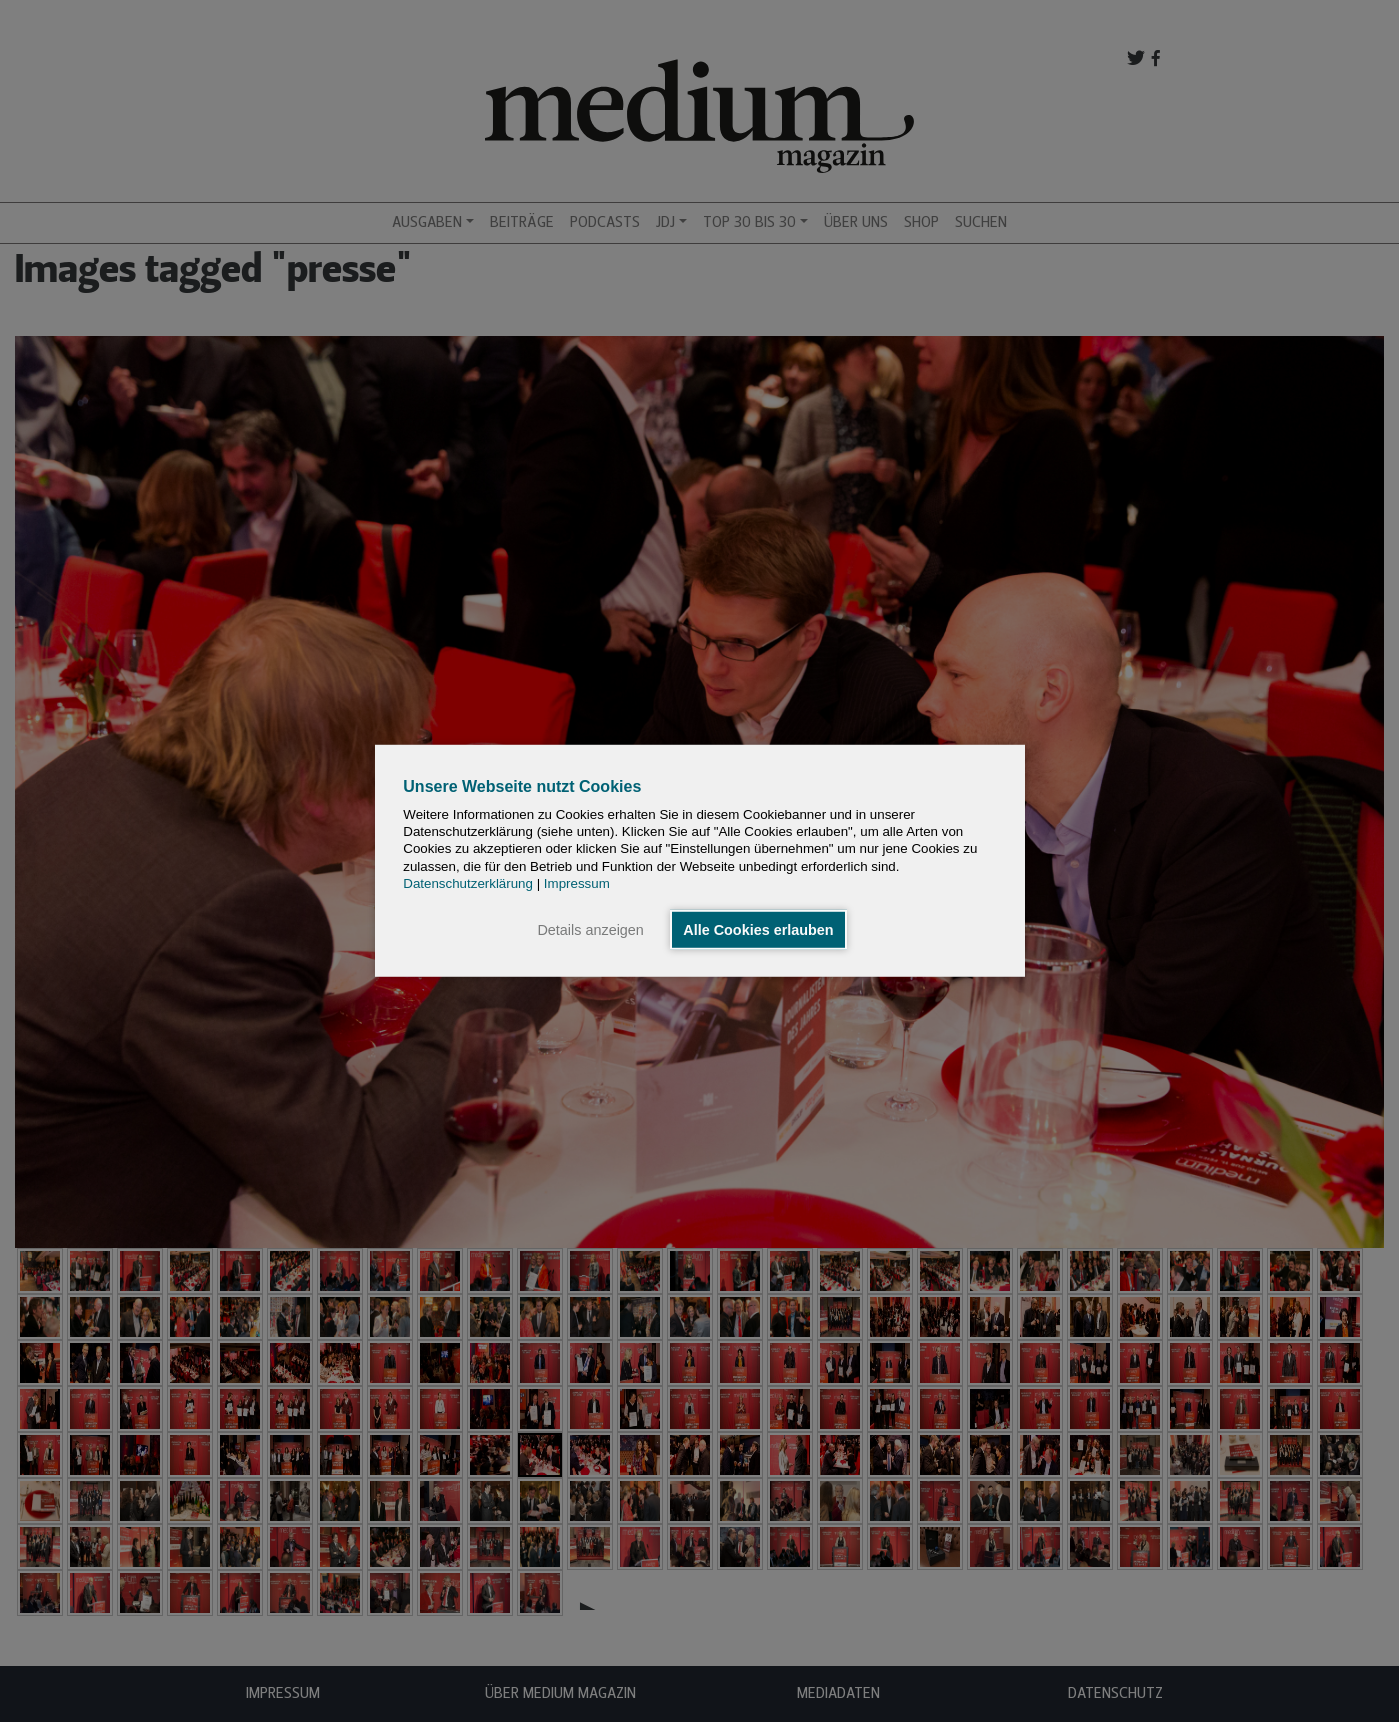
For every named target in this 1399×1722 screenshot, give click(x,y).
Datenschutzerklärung (468, 883)
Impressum (577, 883)
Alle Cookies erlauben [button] (758, 930)
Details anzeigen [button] (590, 930)
